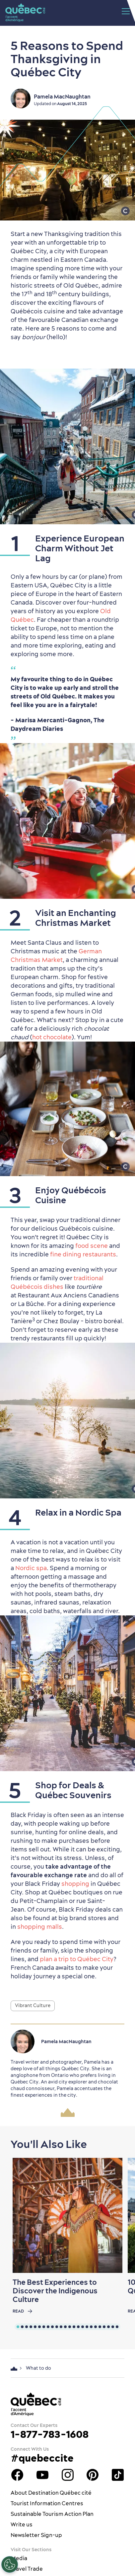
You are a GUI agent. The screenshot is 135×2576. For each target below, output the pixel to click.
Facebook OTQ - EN (17, 2474)
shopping (75, 1883)
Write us (22, 2524)
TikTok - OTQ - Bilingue (117, 2474)
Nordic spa (31, 1568)
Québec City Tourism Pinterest (92, 2474)
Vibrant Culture (32, 2005)
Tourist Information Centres (47, 2503)
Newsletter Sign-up (36, 2535)
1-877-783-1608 (50, 2434)
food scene (91, 1245)
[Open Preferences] (9, 2564)
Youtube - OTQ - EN (42, 2474)
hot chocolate (52, 1037)
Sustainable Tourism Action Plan (52, 2514)
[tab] (18, 2326)
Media (19, 2558)
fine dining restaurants (83, 1254)
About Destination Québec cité (51, 2492)
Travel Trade (27, 2568)
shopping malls (39, 1926)
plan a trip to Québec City (76, 1959)
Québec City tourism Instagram (67, 2474)
